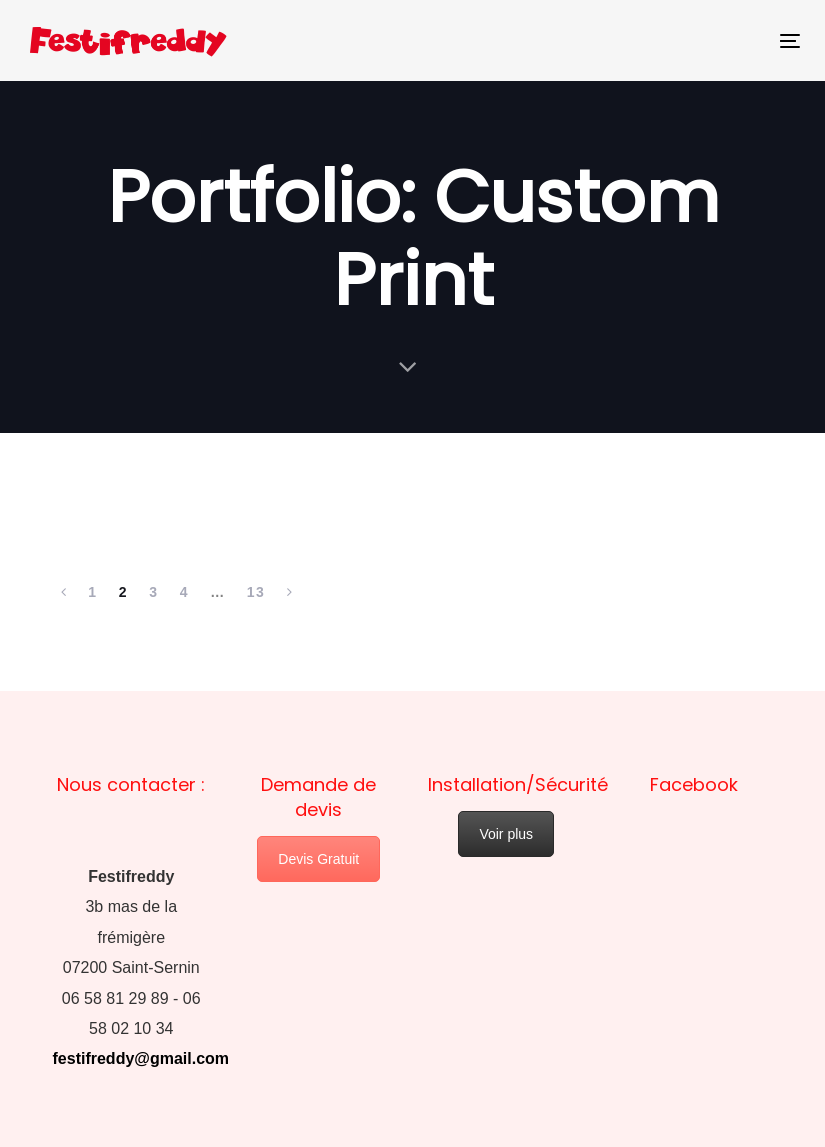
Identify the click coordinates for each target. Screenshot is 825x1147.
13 (256, 592)
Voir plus (506, 834)
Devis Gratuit (318, 859)
